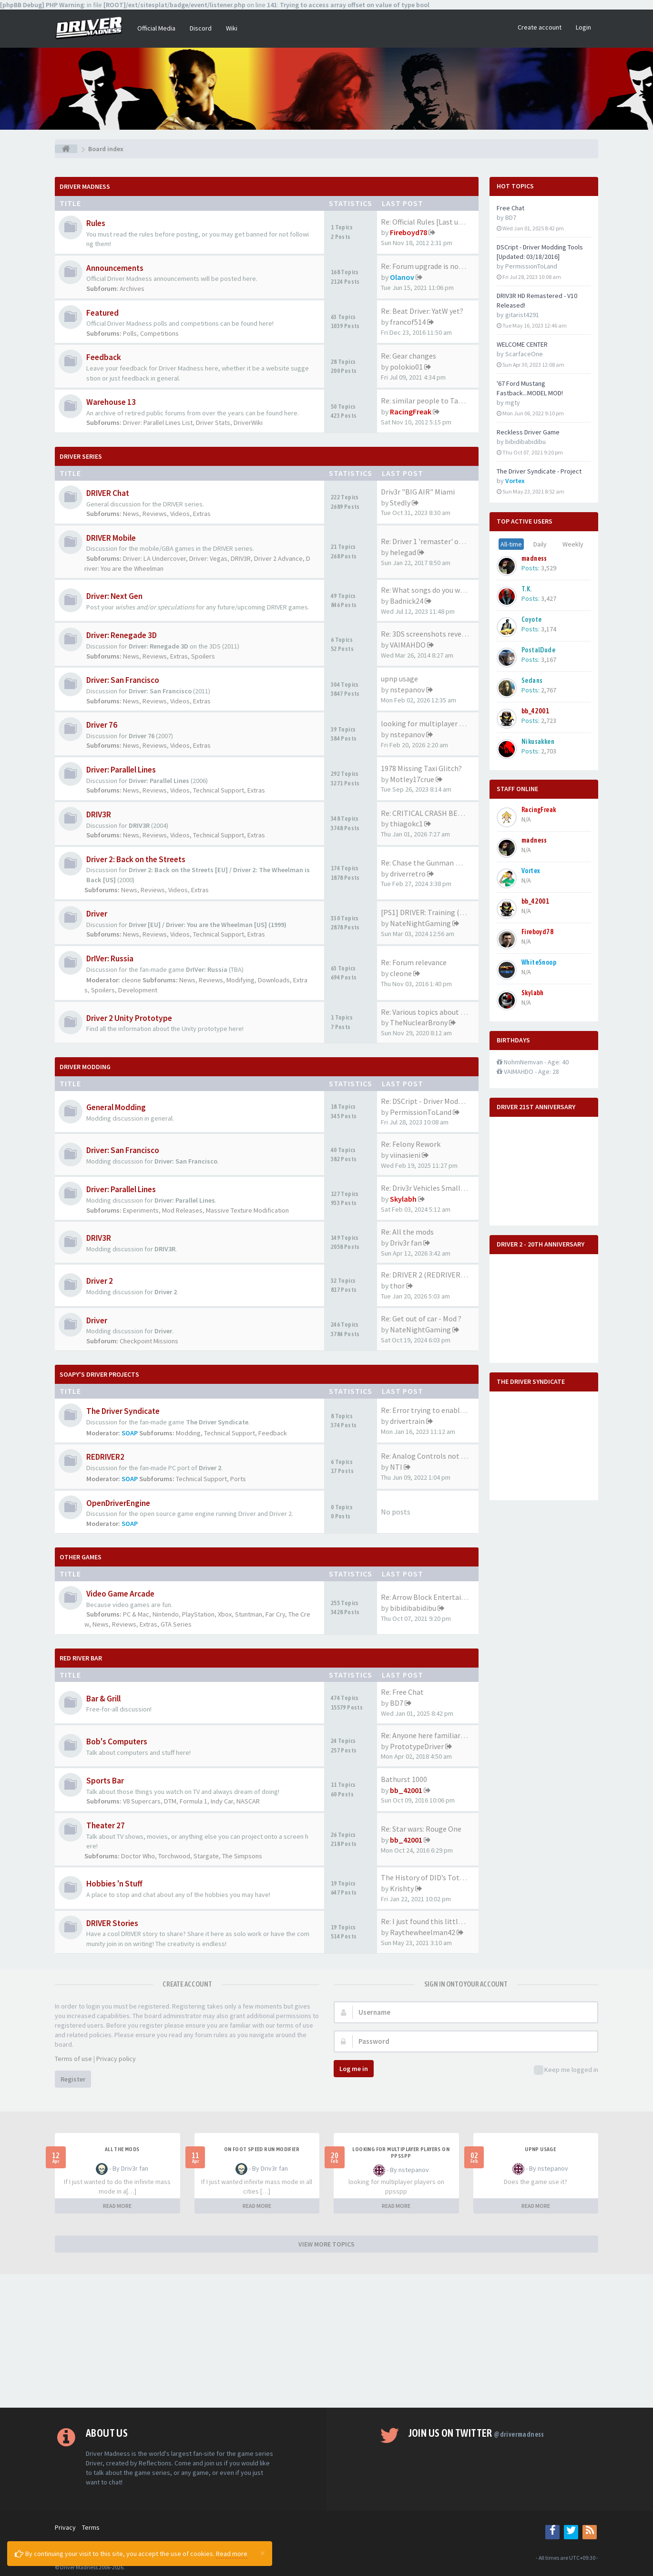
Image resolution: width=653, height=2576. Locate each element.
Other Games (81, 1557)
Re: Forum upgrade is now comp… (436, 266)
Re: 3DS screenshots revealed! (429, 634)
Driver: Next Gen (114, 596)
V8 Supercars (142, 1801)
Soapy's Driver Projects (99, 1374)
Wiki (231, 28)
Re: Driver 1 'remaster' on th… (430, 541)
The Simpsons (242, 1856)
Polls (130, 333)
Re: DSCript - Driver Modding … (431, 1101)
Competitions (159, 333)
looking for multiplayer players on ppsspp (400, 2152)
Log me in (353, 2068)
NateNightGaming (420, 923)
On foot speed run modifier (261, 2149)
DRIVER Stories (112, 1923)
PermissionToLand (420, 1112)
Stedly (400, 502)
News (131, 513)
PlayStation (198, 1614)
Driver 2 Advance (278, 558)
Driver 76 (101, 725)
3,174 (548, 629)
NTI (396, 1467)
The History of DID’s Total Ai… (431, 1877)
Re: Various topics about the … (431, 1012)
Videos (180, 513)
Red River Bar (81, 1658)
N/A (526, 819)
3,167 (548, 659)
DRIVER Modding (85, 1066)
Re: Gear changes (408, 356)
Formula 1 (193, 1801)
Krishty (402, 1888)
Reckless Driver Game (528, 432)
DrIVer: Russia (109, 958)
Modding (188, 1433)
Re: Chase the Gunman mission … (435, 862)
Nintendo (166, 1614)
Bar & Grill (103, 1698)
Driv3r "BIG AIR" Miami (418, 491)
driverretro (408, 873)
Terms (91, 2527)
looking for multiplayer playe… (432, 723)
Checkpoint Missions (149, 1341)
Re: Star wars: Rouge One (421, 1829)
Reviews (155, 513)
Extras (202, 513)
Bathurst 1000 (404, 1779)
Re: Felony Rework (410, 1144)
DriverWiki (248, 422)
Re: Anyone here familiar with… (432, 1735)
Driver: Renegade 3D (121, 635)
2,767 (548, 690)
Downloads (274, 980)
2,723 (548, 720)
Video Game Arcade (120, 1593)
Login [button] (583, 27)
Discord (201, 28)
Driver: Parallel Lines (121, 769)
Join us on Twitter (476, 2433)
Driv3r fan (406, 1242)
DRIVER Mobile (111, 538)
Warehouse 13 (111, 402)
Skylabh (403, 1199)
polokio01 (406, 366)
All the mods (122, 2149)
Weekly (572, 544)
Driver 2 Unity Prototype (129, 1018)
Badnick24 (406, 601)
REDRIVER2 (105, 1457)
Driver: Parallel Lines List (158, 422)
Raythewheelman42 (422, 1932)
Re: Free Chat (402, 1692)
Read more (231, 2553)
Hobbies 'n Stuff (114, 1883)
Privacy (65, 2527)
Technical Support (218, 790)
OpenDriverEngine (118, 1503)
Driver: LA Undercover (154, 558)
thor (397, 1285)
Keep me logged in (566, 2070)
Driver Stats (213, 422)
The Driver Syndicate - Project (539, 471)
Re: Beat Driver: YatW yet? (422, 311)
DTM (170, 1801)
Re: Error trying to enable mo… (432, 1410)
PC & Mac (136, 1614)
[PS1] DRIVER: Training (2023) (429, 912)
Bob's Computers (116, 1741)
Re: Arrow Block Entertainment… (436, 1597)
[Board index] (66, 148)
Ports (238, 1478)
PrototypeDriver (417, 1746)
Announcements (114, 268)
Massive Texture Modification (247, 1210)
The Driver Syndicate (123, 1411)
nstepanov (407, 689)
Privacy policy (116, 2058)
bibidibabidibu (413, 1608)
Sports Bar (105, 1780)
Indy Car (222, 1801)
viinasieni (405, 1155)
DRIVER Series (81, 456)
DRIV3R (241, 558)
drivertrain (407, 1421)
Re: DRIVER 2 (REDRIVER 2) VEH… (435, 1274)
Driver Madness (85, 186)
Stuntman (248, 1614)
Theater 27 (105, 1825)
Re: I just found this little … (426, 1921)
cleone (131, 980)
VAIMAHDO (408, 644)
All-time (511, 544)
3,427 (548, 598)
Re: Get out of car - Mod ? (421, 1318)
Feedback (103, 357)
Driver (96, 913)
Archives (132, 288)
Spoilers (203, 656)
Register (73, 2079)
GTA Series (176, 1624)
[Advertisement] (326, 2341)
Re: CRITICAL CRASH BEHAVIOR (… (438, 813)
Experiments (141, 1210)
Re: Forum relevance (414, 962)
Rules (95, 223)
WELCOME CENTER (522, 344)
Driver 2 (99, 1281)
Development (137, 990)
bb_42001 (406, 1790)
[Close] (262, 2552)
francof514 (408, 322)
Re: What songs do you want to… (434, 590)
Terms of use (73, 2058)
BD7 (396, 1703)
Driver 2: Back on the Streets (135, 859)
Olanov (402, 277)
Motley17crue (412, 779)
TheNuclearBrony (419, 1022)
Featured (102, 313)
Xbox (225, 1614)
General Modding (116, 1107)
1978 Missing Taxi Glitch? (421, 768)
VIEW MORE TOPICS (326, 2244)
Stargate (206, 1856)
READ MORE (117, 2205)
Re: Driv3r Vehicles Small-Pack (430, 1188)
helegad (403, 552)
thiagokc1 (406, 823)
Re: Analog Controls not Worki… (434, 1456)
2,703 (548, 751)
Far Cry (275, 1614)
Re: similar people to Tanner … (431, 400)
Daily (540, 544)
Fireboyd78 (408, 232)
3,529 (548, 568)
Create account (539, 27)
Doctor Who (138, 1856)
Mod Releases (182, 1210)
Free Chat (510, 208)
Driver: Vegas (208, 558)
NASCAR (248, 1801)
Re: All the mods (407, 1231)
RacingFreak (410, 411)
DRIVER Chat (107, 493)
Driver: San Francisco (122, 680)
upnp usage (399, 678)
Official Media (156, 28)
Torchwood (174, 1856)
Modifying (240, 980)
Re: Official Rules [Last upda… (429, 222)
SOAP (130, 1433)
